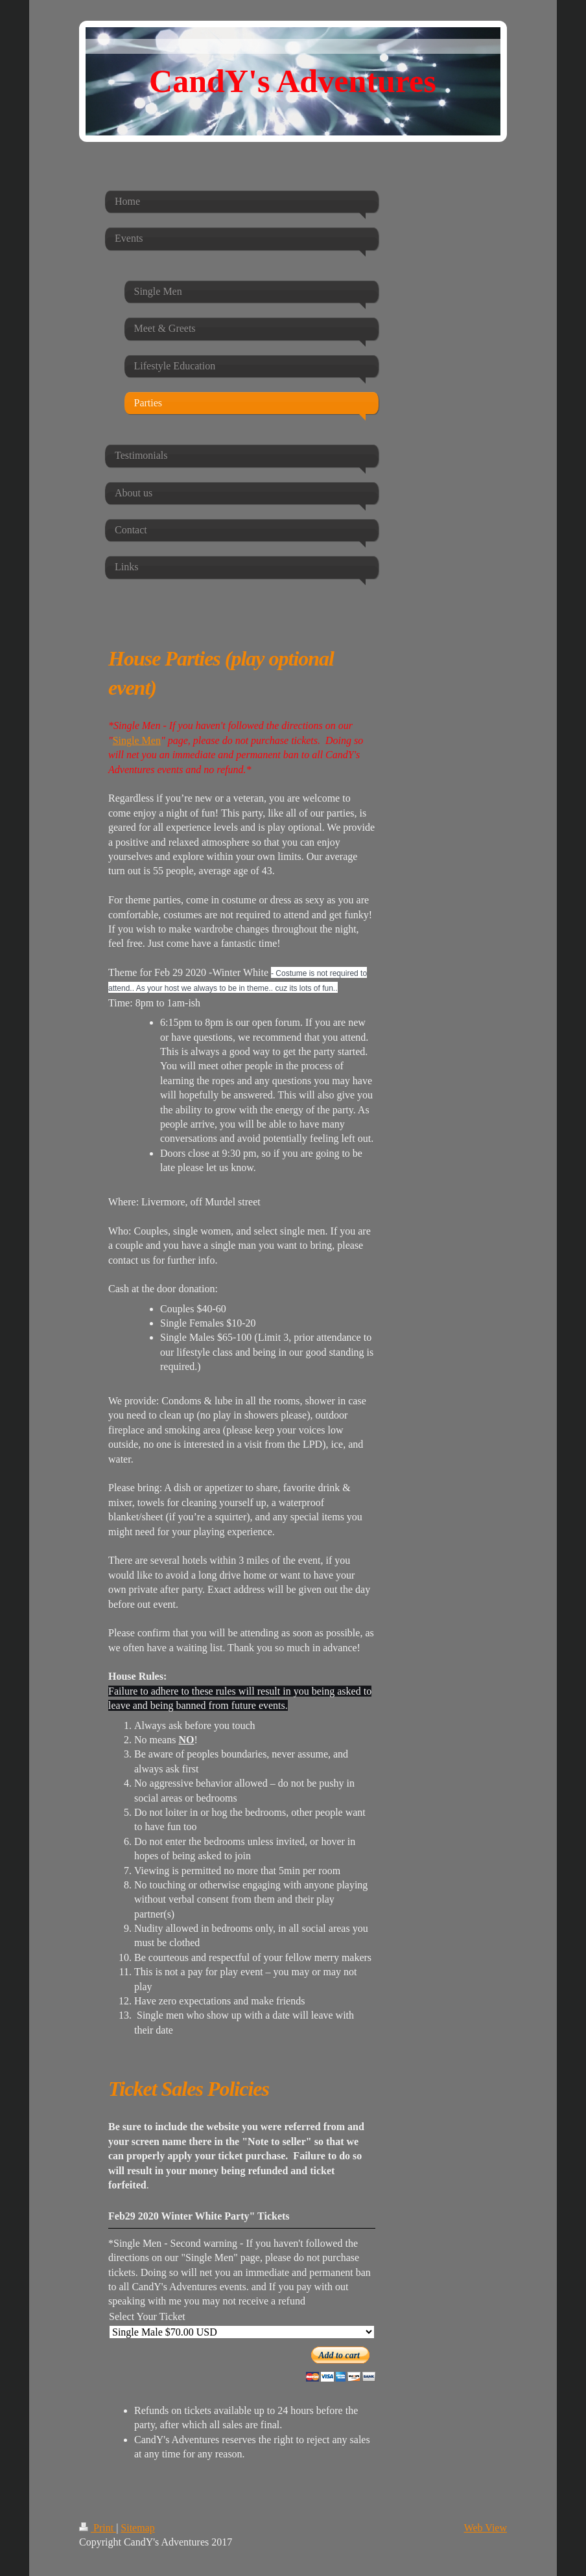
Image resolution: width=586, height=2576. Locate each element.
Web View (485, 2527)
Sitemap (137, 2527)
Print (97, 2527)
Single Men (137, 740)
